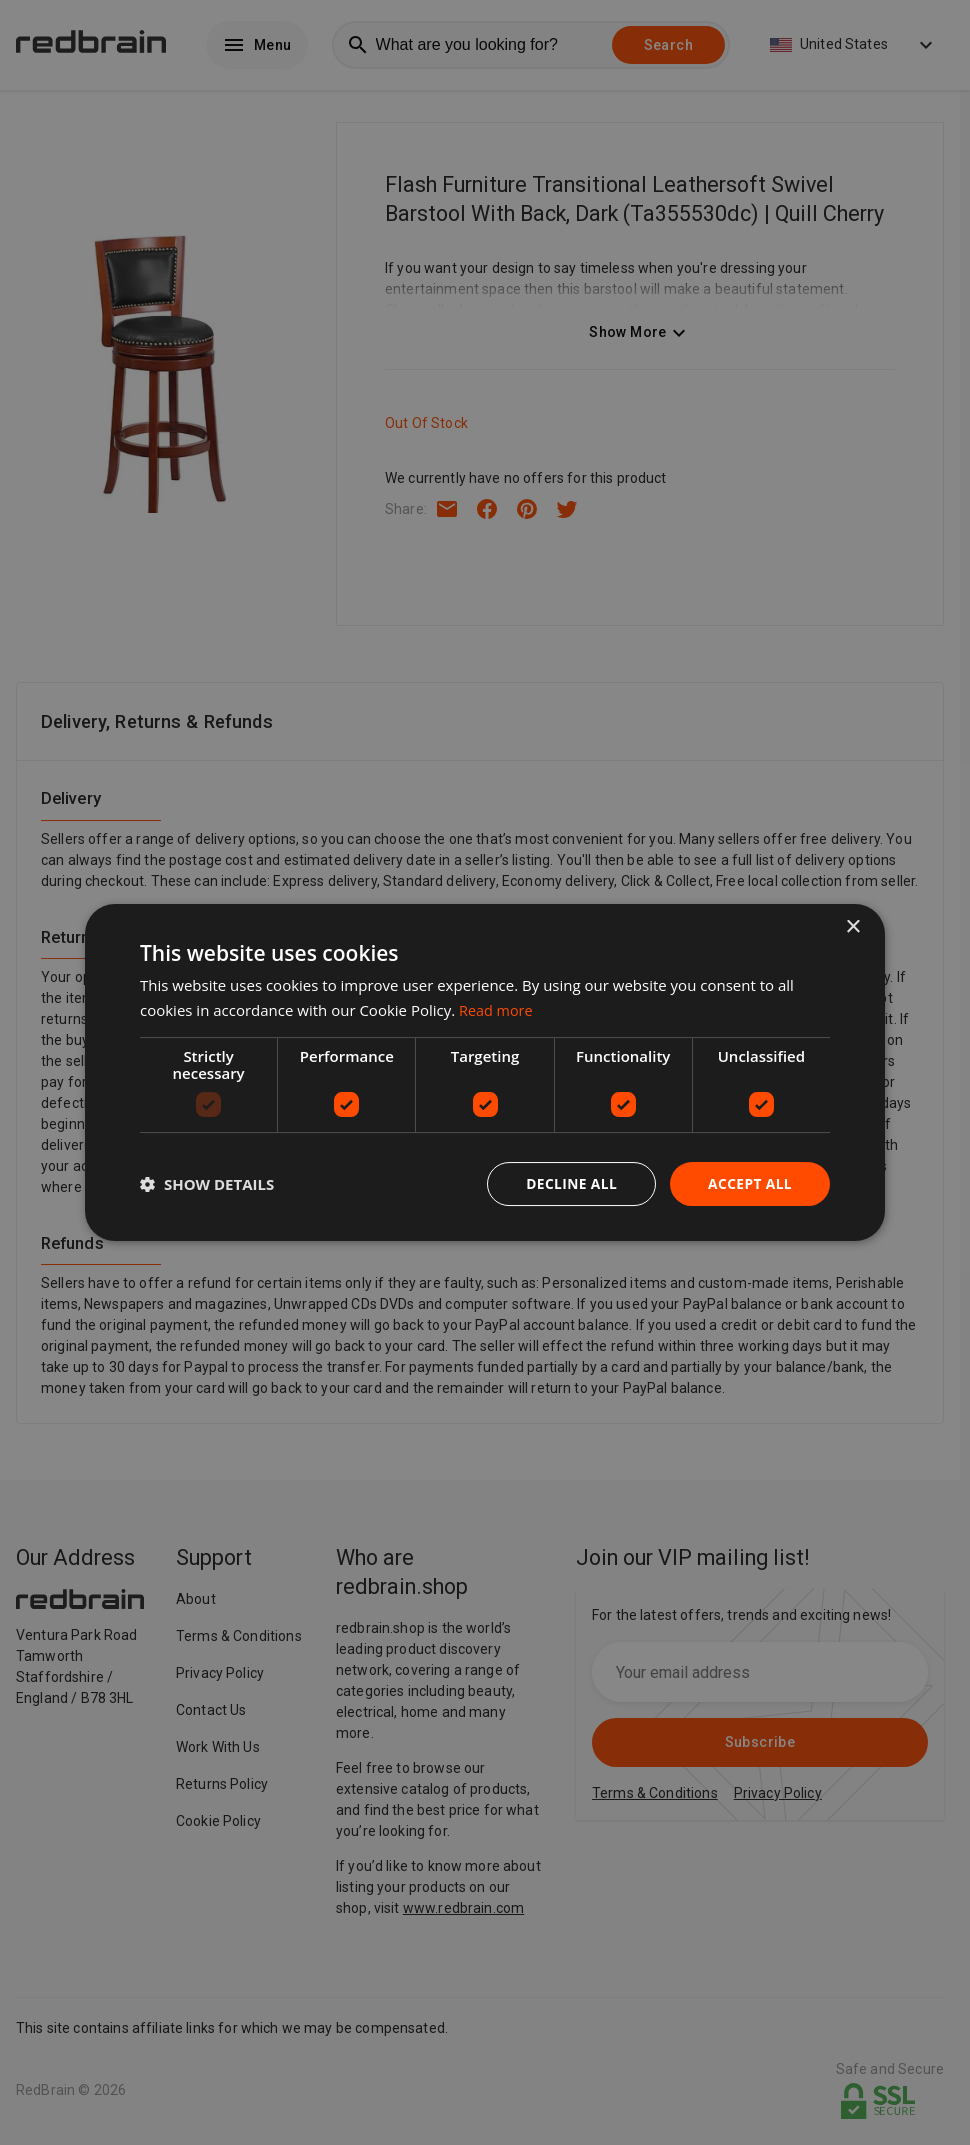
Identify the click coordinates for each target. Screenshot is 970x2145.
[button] (207, 1184)
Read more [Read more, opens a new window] (497, 1009)
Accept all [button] (749, 1183)
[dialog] (485, 1072)
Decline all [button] (569, 1183)
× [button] (852, 926)
